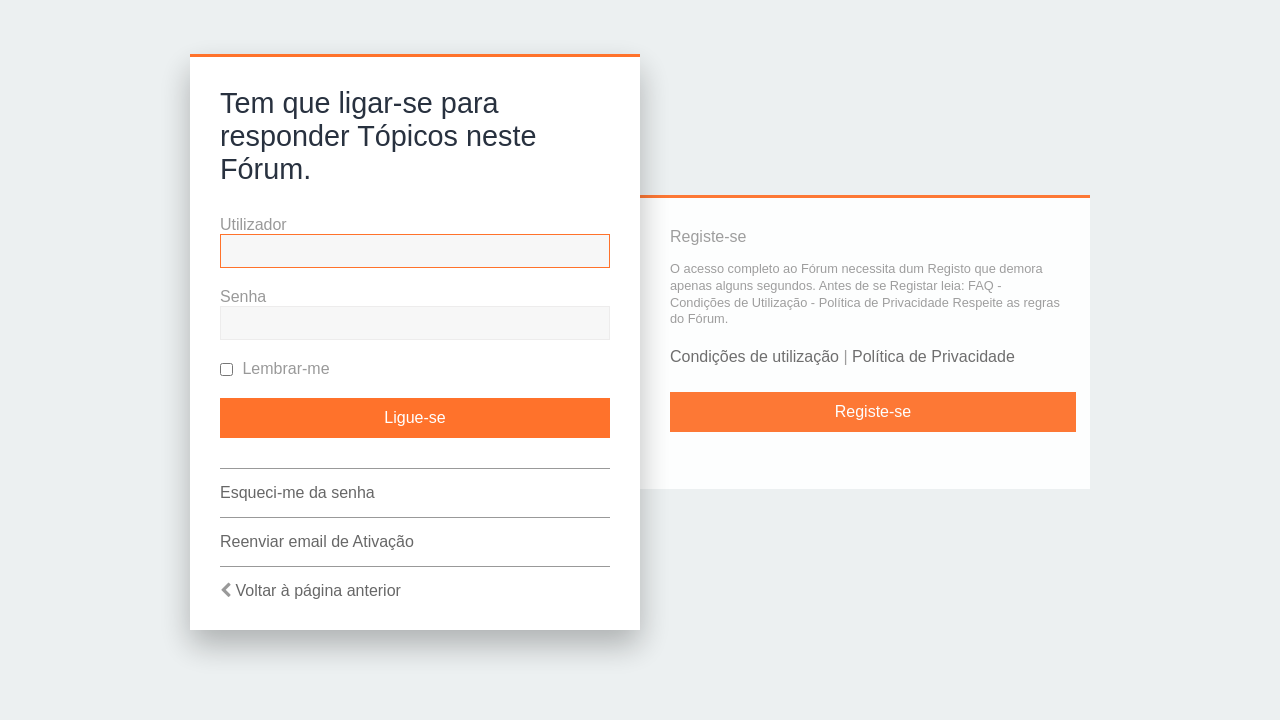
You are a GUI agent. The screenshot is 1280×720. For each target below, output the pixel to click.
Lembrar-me (275, 368)
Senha (243, 296)
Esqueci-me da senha (297, 492)
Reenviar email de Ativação (317, 541)
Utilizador (253, 224)
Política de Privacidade (933, 356)
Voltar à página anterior (317, 590)
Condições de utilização (754, 356)
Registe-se (873, 411)
